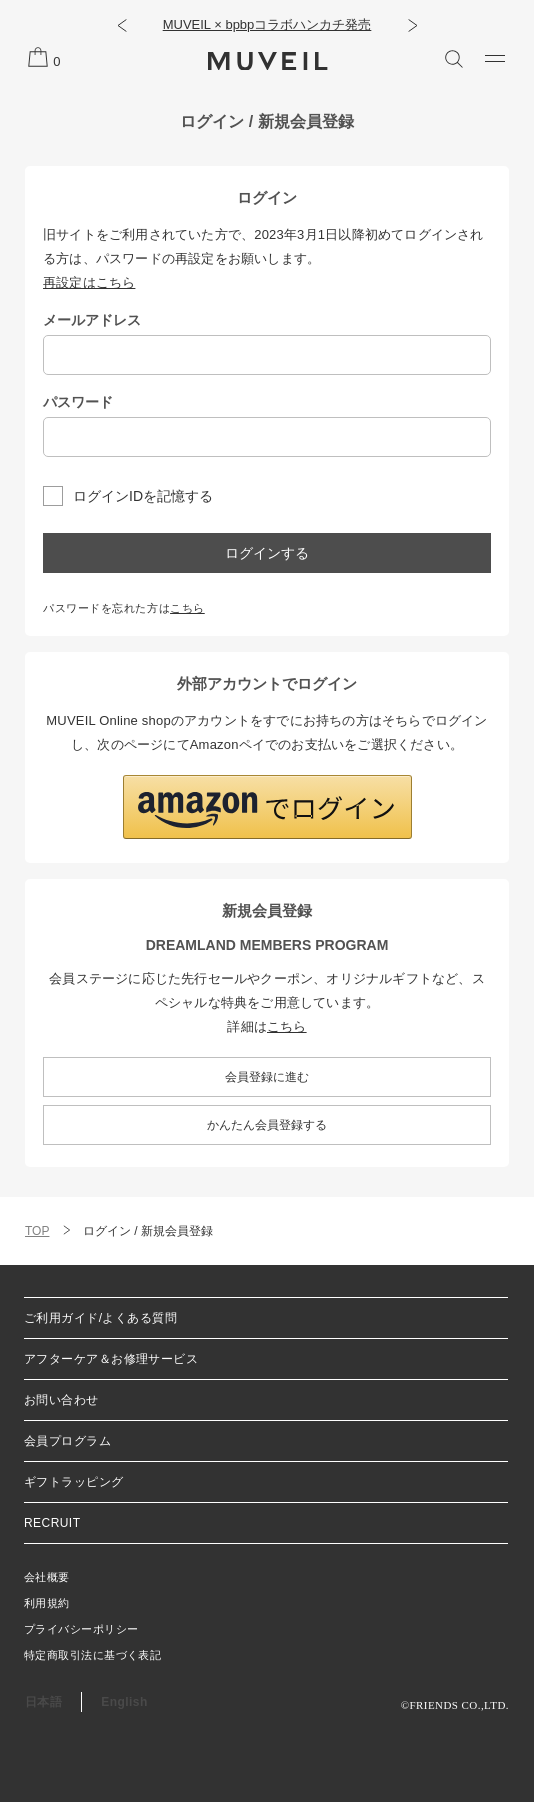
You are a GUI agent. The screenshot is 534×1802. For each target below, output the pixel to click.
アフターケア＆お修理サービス (111, 1359)
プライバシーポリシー (81, 1629)
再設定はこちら (89, 282)
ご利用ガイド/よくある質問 (100, 1318)
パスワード (78, 402)
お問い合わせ (61, 1400)
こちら (187, 608)
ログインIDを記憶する (143, 496)
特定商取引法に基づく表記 (92, 1655)
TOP (37, 1231)
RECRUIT (52, 1523)
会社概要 (47, 1577)
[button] (121, 25)
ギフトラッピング (74, 1482)
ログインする (267, 553)
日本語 (43, 1702)
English (124, 1702)
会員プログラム (67, 1441)
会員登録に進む (267, 1077)
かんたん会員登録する (267, 1125)
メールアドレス (92, 320)
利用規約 (47, 1603)
